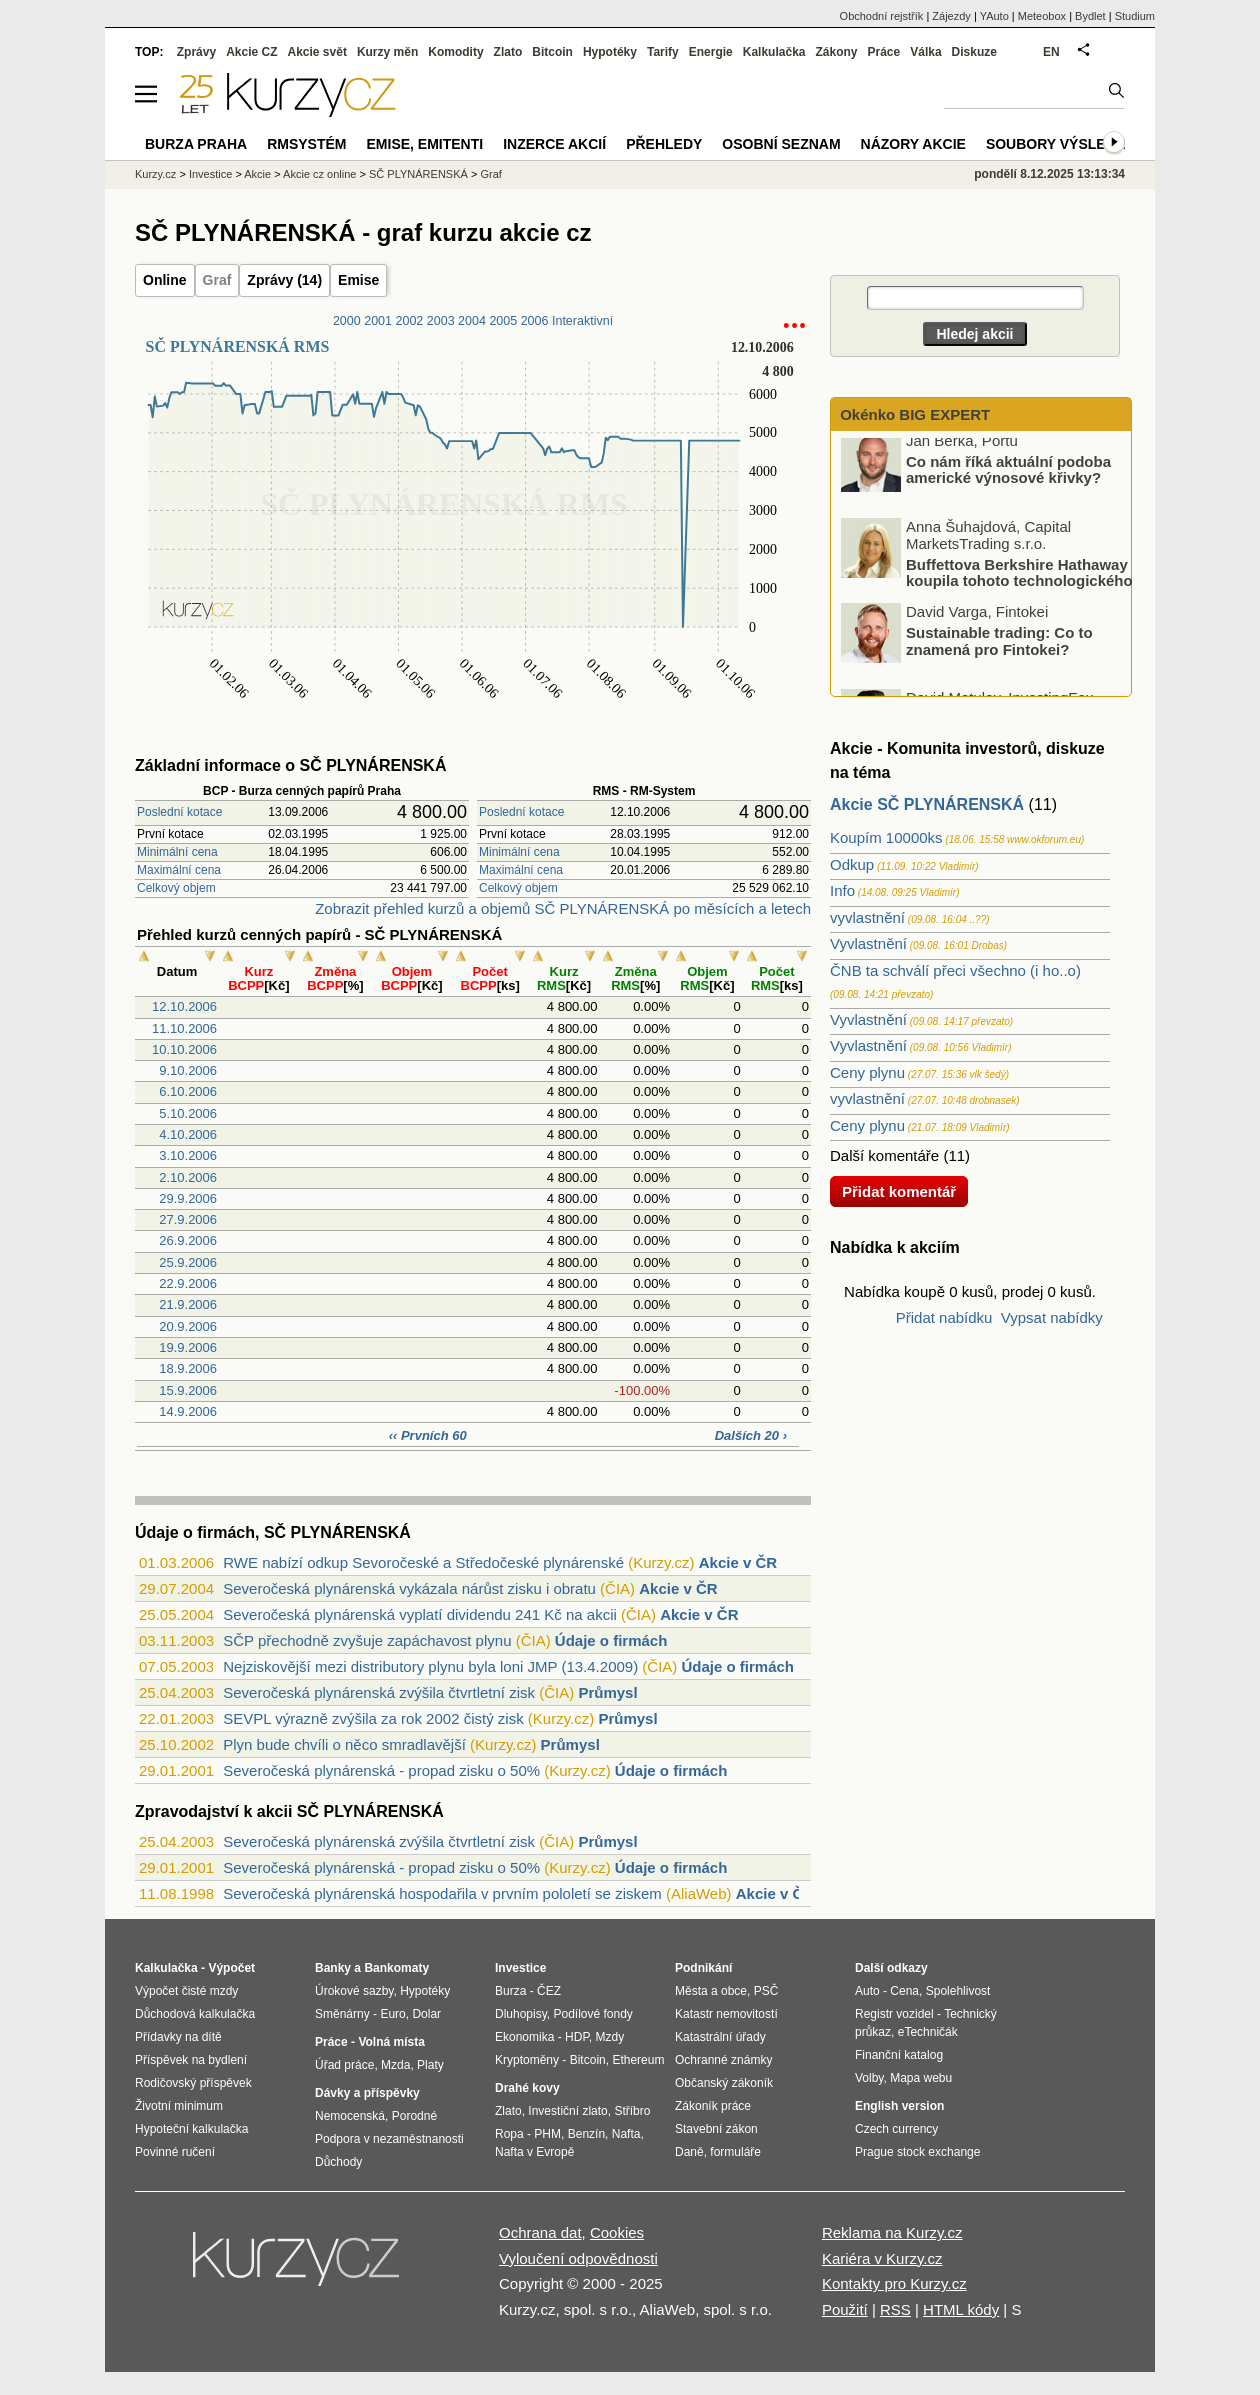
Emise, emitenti (425, 144)
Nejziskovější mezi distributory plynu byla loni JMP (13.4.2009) (430, 1666)
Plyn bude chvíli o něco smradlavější (344, 1744)
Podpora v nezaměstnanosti (389, 2139)
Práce (884, 52)
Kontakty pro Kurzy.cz (894, 2283)
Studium (1135, 16)
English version (899, 2106)
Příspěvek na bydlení (191, 2060)
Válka (925, 52)
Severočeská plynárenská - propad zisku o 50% (381, 1770)
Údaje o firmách (611, 1640)
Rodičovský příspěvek (193, 2083)
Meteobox (1042, 16)
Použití (845, 2309)
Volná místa (391, 2042)
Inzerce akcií (554, 144)
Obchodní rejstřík (882, 16)
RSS (895, 2309)
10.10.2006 (184, 1049)
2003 (441, 321)
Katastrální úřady (720, 2037)
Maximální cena (179, 870)
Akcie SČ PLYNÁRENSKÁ (927, 804)
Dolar (426, 2014)
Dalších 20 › (751, 1435)
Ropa (509, 2134)
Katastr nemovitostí (726, 2014)
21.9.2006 (188, 1304)
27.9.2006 (188, 1219)
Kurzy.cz (155, 174)
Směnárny (342, 2014)
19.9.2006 (188, 1347)
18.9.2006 (188, 1368)
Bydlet (1090, 16)
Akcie (257, 174)
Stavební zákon (716, 2129)
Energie (711, 52)
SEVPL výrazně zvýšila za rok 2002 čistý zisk (373, 1718)
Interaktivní (582, 321)
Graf (217, 280)
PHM (547, 2134)
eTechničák (928, 2032)
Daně (689, 2152)
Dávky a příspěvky (367, 2093)
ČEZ (549, 1991)
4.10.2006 (188, 1134)
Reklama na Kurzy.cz (892, 2232)
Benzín (586, 2134)
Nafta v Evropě (534, 2152)
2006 (535, 321)
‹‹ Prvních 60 (428, 1435)
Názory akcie (913, 144)
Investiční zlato (567, 2111)
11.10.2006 (184, 1028)
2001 (378, 321)
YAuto (994, 16)
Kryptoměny (527, 2060)
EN (1051, 52)
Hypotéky (610, 52)
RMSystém (306, 144)
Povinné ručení (175, 2152)
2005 (503, 321)
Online (165, 280)
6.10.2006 (188, 1091)
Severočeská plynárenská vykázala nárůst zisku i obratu (409, 1588)
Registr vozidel (894, 2014)
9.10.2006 (188, 1070)
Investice (210, 174)
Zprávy (196, 52)
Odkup (852, 864)
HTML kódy (961, 2309)
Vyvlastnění (868, 943)
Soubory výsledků (1061, 144)
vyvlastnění (867, 917)
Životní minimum (179, 2106)
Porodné (414, 2116)
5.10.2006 (188, 1113)
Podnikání (703, 1968)
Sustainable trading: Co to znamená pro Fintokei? (999, 649)
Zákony (836, 52)
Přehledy (664, 144)
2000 (347, 321)
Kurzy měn (387, 52)
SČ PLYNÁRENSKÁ (418, 174)
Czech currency (896, 2129)
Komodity (455, 52)
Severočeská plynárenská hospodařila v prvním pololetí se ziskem (442, 1893)
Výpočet (231, 1968)
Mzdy (610, 2037)
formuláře (735, 2152)
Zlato (508, 52)
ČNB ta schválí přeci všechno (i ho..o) (955, 970)
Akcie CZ (251, 52)
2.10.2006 (188, 1177)
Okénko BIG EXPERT (913, 414)
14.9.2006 (188, 1411)
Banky (333, 1968)
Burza (510, 1991)
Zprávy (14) (284, 280)
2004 (472, 321)
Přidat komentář (899, 1191)
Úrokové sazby (354, 1991)
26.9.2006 (188, 1240)
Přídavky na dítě (178, 2037)
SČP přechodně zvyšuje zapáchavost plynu (367, 1640)
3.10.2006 (188, 1155)
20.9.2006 (188, 1326)
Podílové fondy (592, 2014)
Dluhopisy (521, 2014)
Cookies (617, 2232)
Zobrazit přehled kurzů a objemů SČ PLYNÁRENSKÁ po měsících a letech (563, 908)
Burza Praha (196, 144)
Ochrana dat (540, 2232)
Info (842, 890)
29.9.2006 (188, 1198)
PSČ (766, 1991)
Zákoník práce (713, 2106)
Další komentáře (884, 1155)
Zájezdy (951, 16)
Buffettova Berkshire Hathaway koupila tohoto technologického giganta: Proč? (988, 588)
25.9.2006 (188, 1262)
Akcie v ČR (738, 1562)
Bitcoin (552, 52)
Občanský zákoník (724, 2083)
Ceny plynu (867, 1072)
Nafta (626, 2134)
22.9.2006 (188, 1283)
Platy (430, 2065)
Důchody (338, 2162)
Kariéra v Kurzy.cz (882, 2258)
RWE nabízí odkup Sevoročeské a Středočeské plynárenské (423, 1562)
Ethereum (638, 2060)
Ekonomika (524, 2037)
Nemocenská (350, 2116)
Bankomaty (396, 1968)
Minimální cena (177, 852)
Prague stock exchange (917, 2152)
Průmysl (607, 1692)
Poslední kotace (179, 812)
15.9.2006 (188, 1390)
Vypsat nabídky (1052, 1317)
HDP (577, 2037)
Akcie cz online (319, 174)
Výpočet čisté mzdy (186, 1991)
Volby (869, 2078)
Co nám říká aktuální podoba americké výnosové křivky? (1008, 478)
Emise (358, 280)
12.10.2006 (184, 1006)
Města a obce (711, 1991)
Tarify (663, 52)
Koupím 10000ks (886, 837)
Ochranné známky (723, 2060)
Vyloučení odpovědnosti (578, 2258)
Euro (392, 2014)
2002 (409, 321)
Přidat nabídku (944, 1317)
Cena (904, 1991)
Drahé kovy (527, 2088)
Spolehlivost (958, 1991)
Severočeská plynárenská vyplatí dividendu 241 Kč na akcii (420, 1614)
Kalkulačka (774, 52)
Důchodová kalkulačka (195, 2014)
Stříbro (632, 2111)
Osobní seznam (781, 144)
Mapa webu (921, 2078)
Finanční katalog (899, 2055)
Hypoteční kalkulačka (191, 2129)
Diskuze (974, 52)
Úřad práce (344, 2065)
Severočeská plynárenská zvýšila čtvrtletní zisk (379, 1692)
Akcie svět (317, 52)
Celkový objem (176, 888)
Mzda (395, 2065)
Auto (867, 1991)
